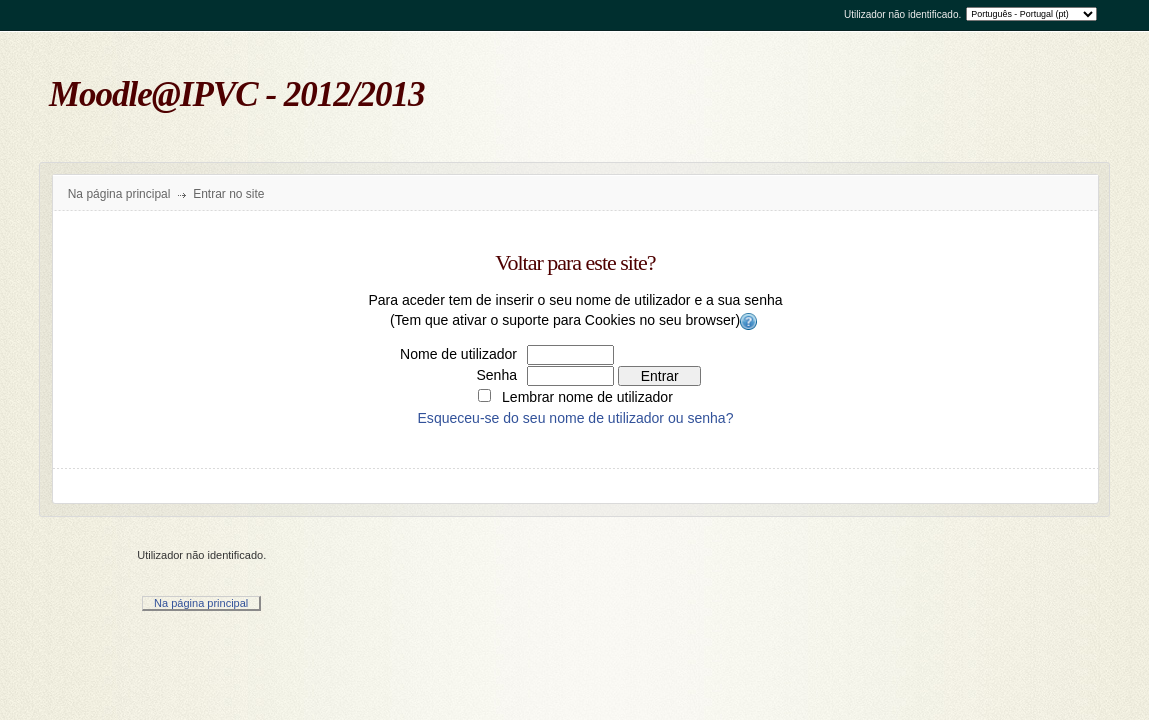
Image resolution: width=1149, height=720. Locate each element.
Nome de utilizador (458, 354)
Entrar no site (228, 194)
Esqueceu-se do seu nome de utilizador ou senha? (576, 418)
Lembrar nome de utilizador (587, 397)
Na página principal (119, 194)
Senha (496, 375)
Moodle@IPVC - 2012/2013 (237, 94)
